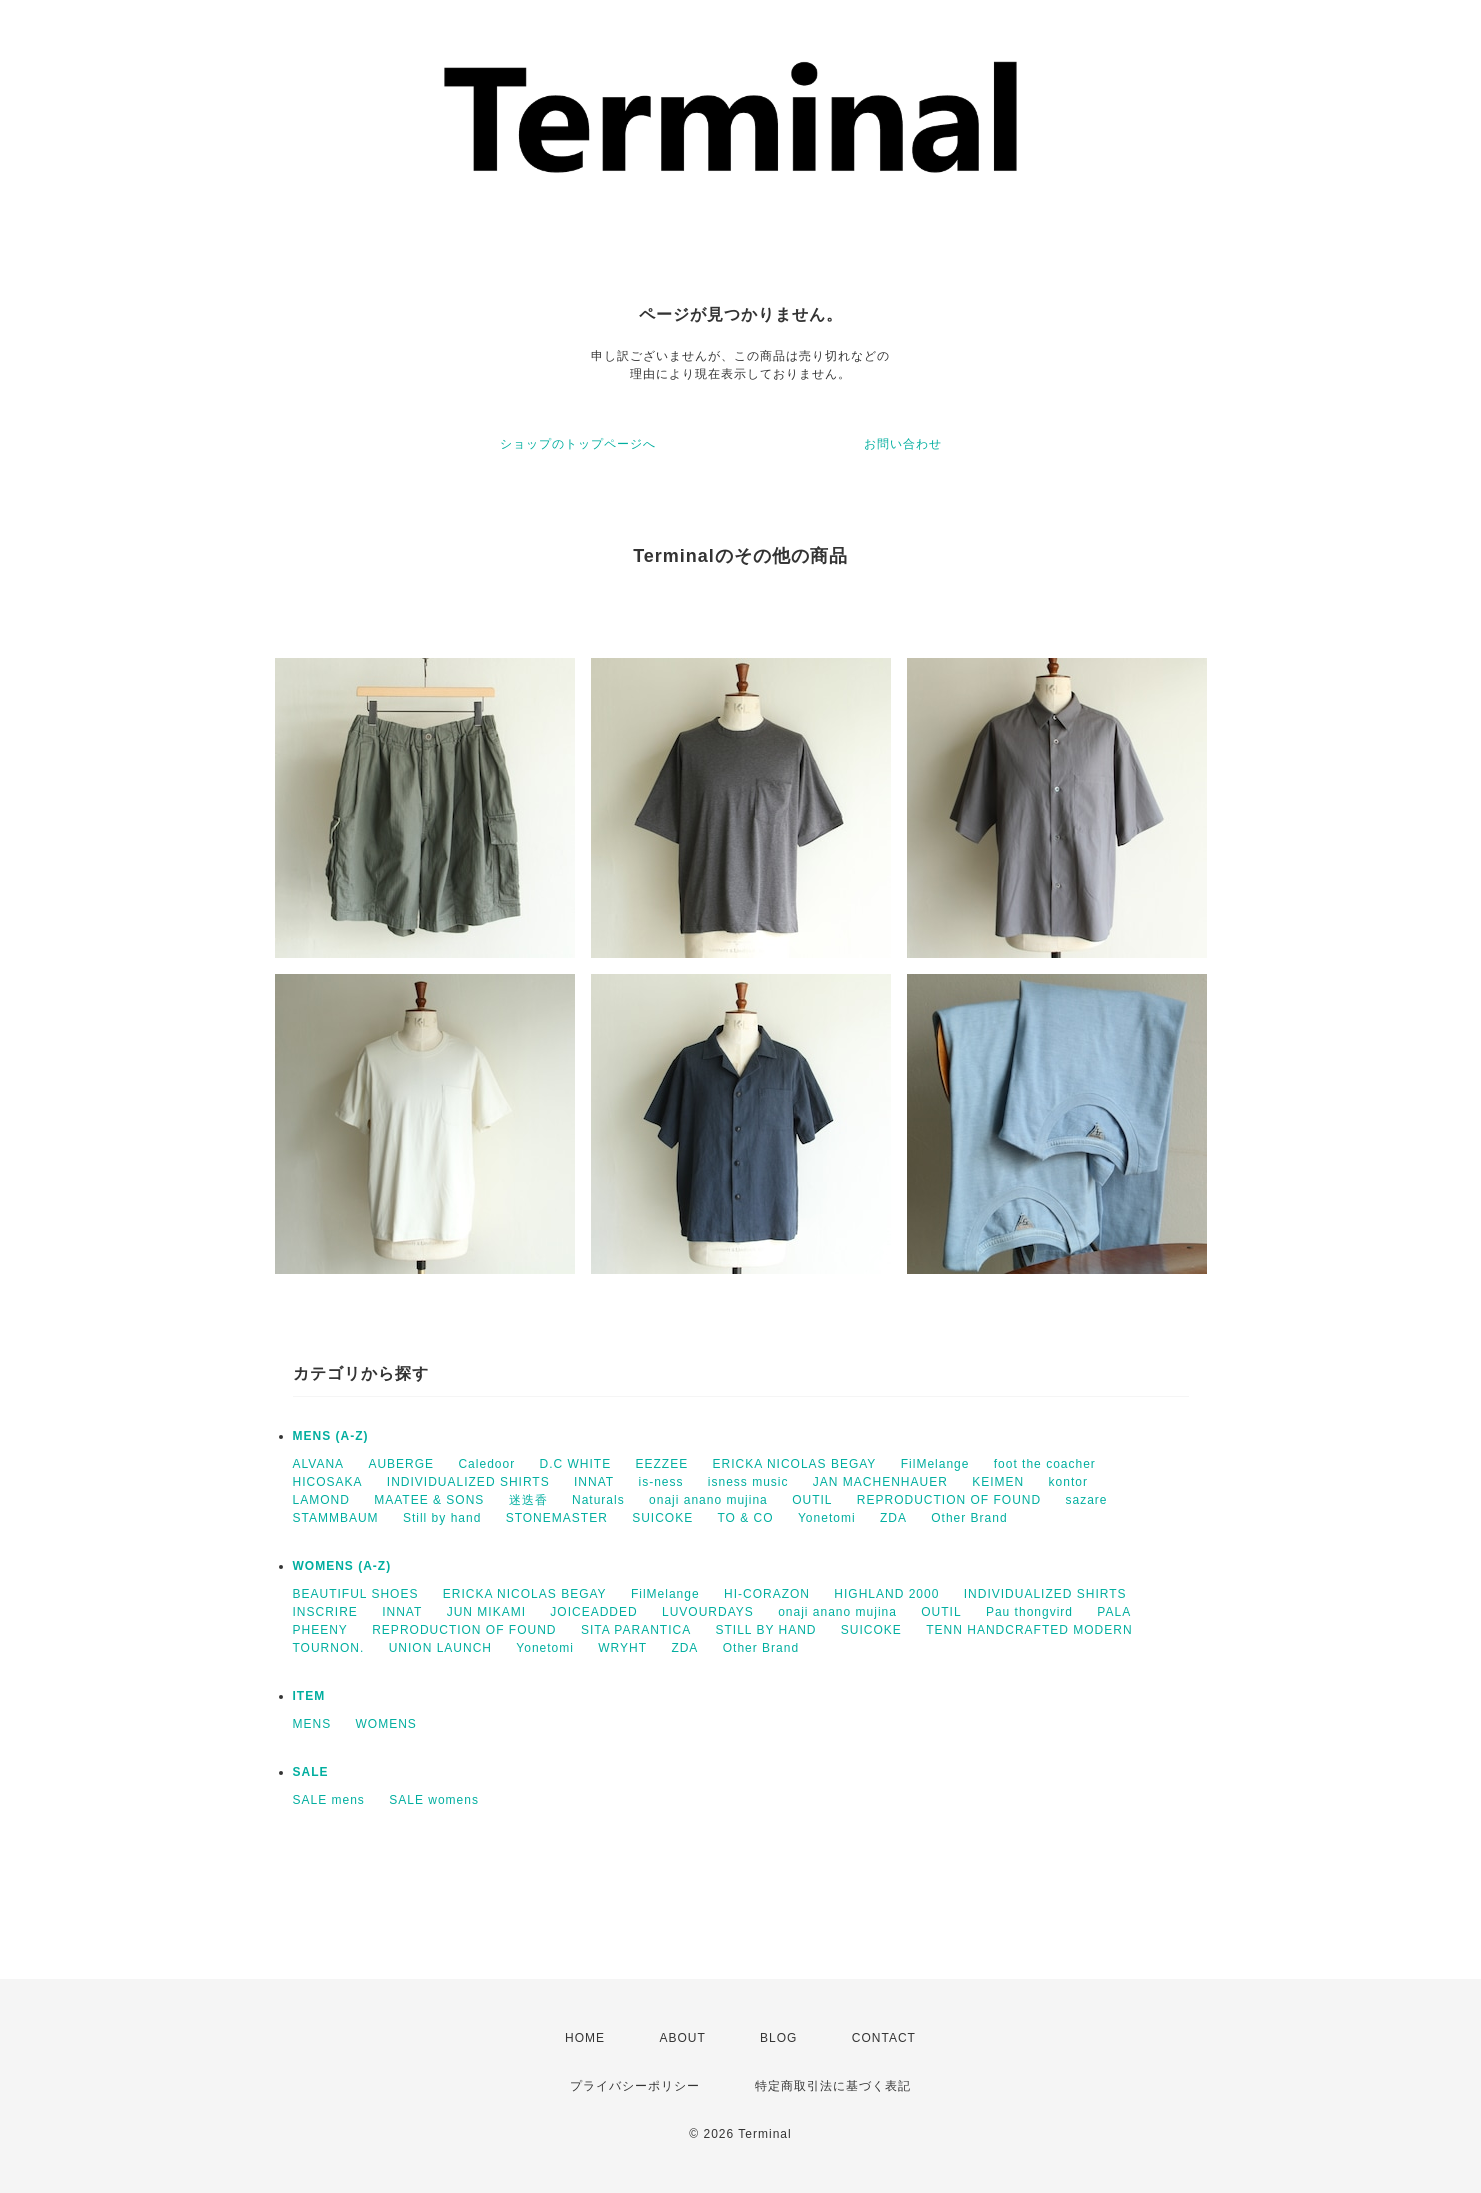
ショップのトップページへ (578, 444)
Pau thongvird (1029, 1612)
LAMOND (321, 1500)
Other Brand (969, 1518)
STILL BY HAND (765, 1630)
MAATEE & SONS (429, 1500)
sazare (1087, 1500)
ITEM (309, 1696)
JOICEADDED (593, 1612)
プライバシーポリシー (635, 2086)
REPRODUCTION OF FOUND (949, 1500)
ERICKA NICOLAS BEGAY (795, 1464)
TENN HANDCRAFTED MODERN (1029, 1630)
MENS (312, 1724)
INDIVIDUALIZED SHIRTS (468, 1482)
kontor (1068, 1482)
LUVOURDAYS (708, 1612)
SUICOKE (662, 1518)
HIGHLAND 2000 (886, 1594)
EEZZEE (662, 1464)
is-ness (660, 1482)
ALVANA (319, 1464)
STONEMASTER (557, 1518)
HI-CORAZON (767, 1594)
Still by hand (442, 1518)
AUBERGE (401, 1464)
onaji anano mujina (708, 1500)
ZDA (893, 1518)
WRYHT (622, 1648)
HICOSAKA (328, 1482)
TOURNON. (329, 1648)
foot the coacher (1045, 1464)
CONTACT (884, 2038)
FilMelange (935, 1464)
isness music (748, 1482)
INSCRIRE (325, 1612)
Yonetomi (827, 1518)
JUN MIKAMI (486, 1612)
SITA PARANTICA (636, 1630)
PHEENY (320, 1630)
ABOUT (682, 2038)
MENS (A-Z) (331, 1436)
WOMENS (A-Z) (342, 1566)
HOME (585, 2038)
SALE (311, 1772)
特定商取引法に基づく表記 (833, 2086)
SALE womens (434, 1800)
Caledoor (486, 1464)
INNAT (594, 1482)
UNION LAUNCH (440, 1648)
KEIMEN (998, 1482)
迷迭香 (528, 1500)
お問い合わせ (903, 444)
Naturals (598, 1500)
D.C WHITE (576, 1464)
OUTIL (812, 1500)
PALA (1114, 1612)
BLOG (778, 2038)
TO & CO (746, 1518)
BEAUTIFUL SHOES (356, 1594)
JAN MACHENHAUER (880, 1482)
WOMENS (386, 1724)
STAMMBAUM (336, 1518)
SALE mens (329, 1800)
